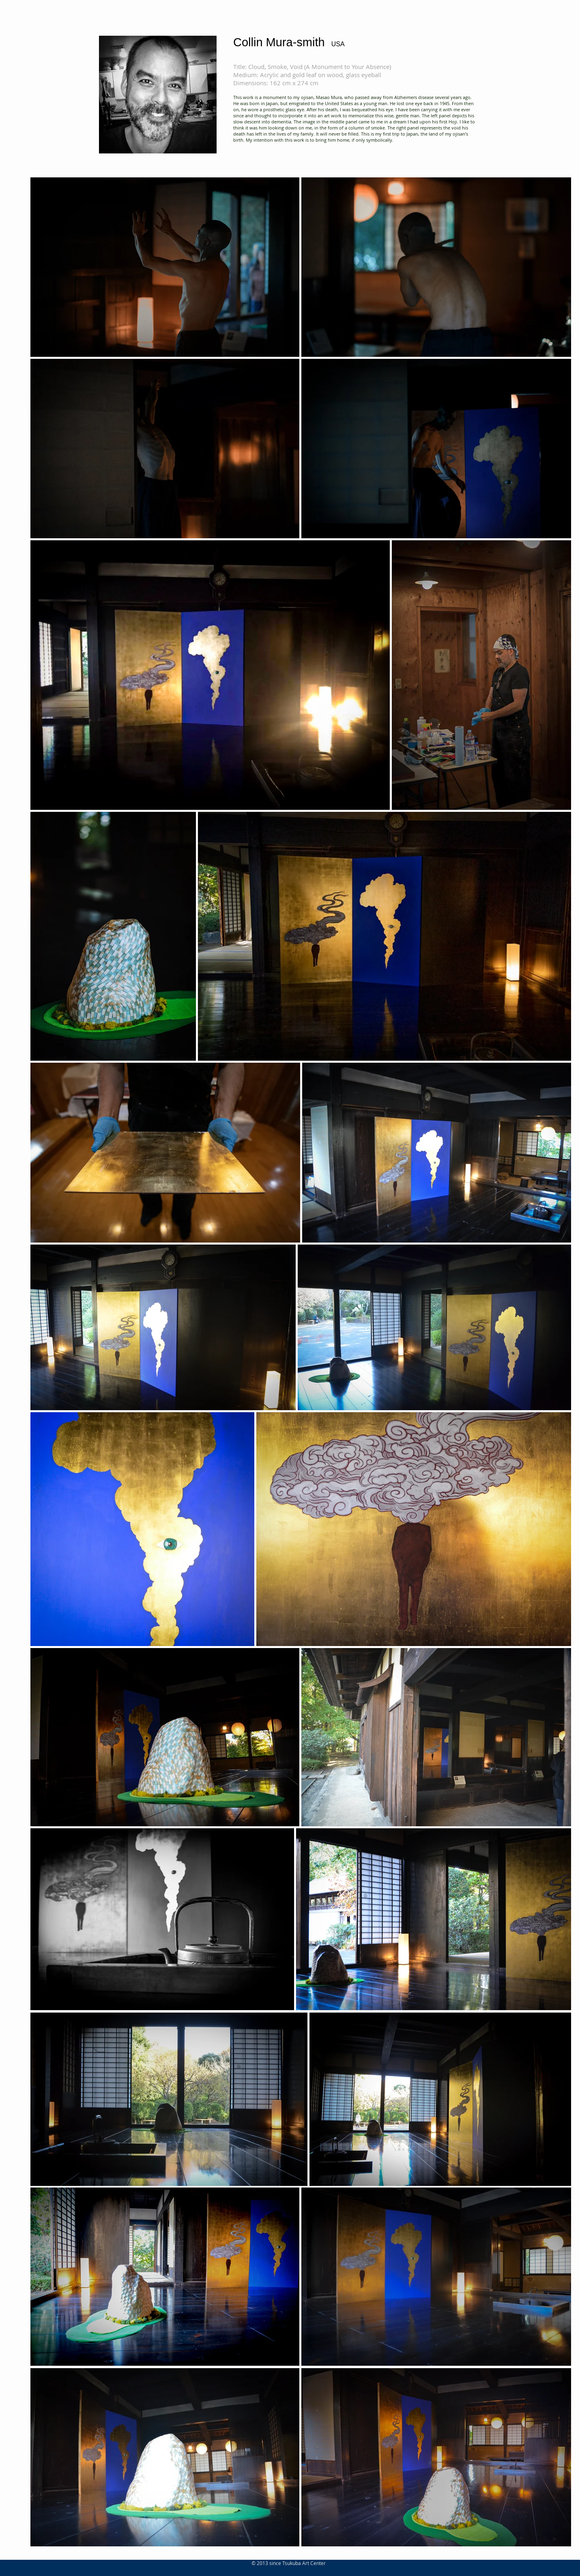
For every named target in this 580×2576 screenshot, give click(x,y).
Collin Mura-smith (279, 42)
